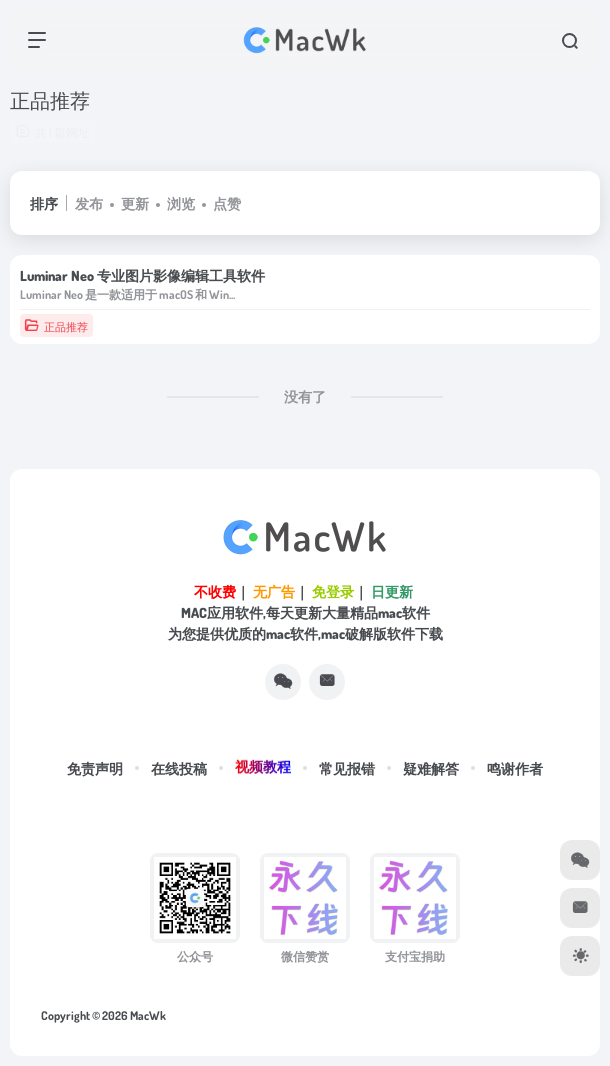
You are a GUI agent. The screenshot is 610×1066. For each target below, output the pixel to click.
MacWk (148, 1015)
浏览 (181, 203)
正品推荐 (56, 325)
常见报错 (347, 768)
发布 (89, 203)
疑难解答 (431, 768)
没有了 (305, 396)
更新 (135, 203)
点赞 (227, 203)
